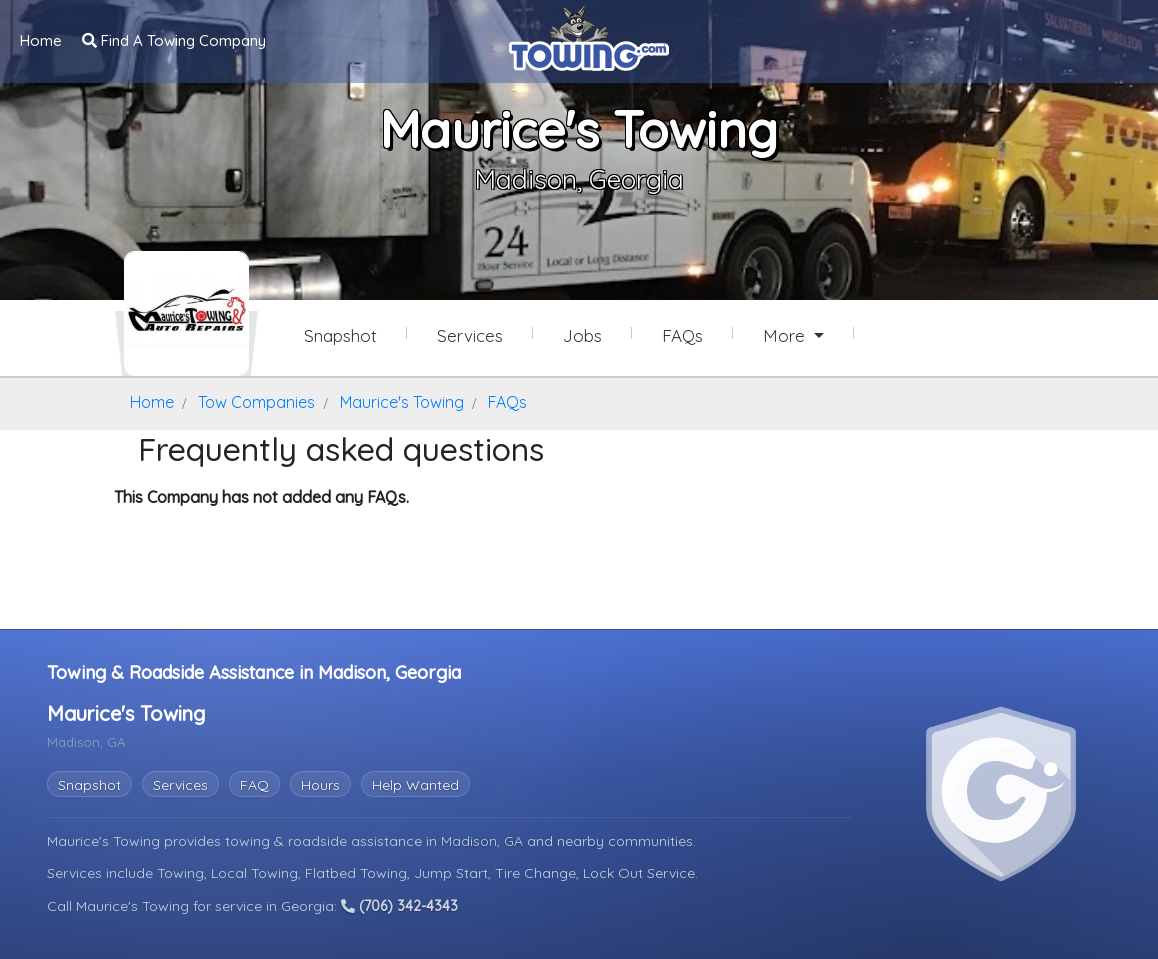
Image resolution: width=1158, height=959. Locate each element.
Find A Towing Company (174, 40)
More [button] (786, 335)
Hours (320, 785)
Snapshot (89, 785)
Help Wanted (415, 785)
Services (180, 785)
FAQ (254, 785)
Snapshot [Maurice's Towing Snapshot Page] (340, 335)
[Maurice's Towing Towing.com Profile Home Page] (186, 313)
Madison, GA (484, 841)
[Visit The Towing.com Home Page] (589, 36)
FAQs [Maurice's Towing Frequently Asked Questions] (682, 335)
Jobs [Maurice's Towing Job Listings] (582, 335)
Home (41, 40)
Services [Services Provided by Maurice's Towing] (470, 335)
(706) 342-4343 (399, 906)
